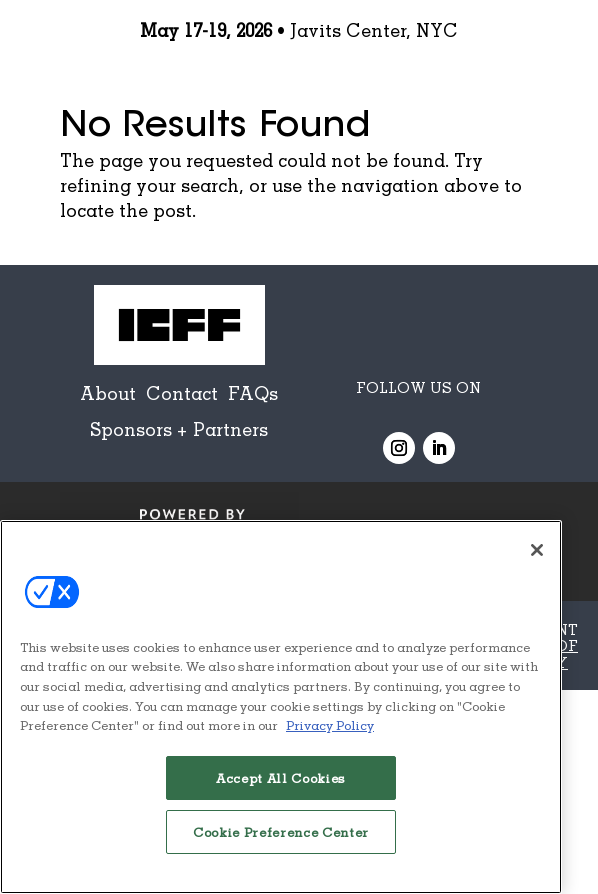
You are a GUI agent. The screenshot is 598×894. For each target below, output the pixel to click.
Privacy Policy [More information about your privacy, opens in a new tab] (330, 725)
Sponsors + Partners (179, 429)
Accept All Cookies (281, 778)
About (108, 393)
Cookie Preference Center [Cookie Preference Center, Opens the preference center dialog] (281, 832)
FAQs (253, 393)
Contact (182, 393)
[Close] (537, 550)
